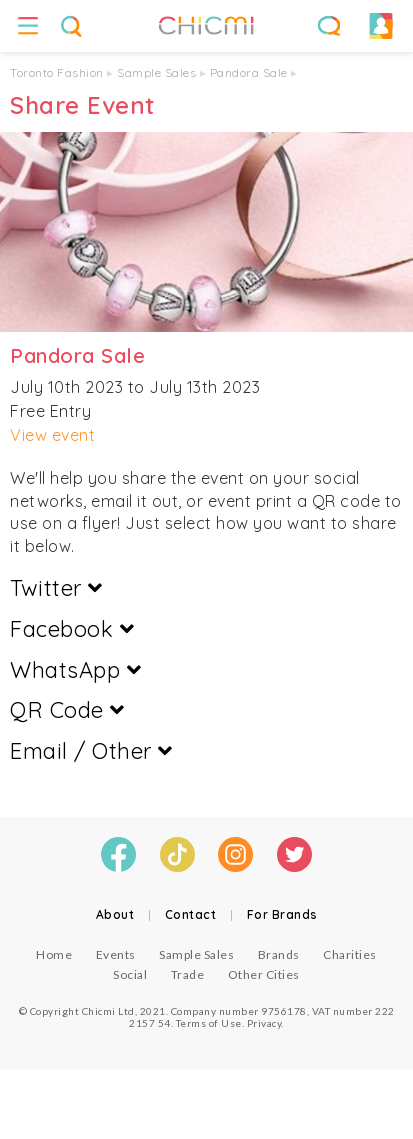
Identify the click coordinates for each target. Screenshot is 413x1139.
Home (54, 954)
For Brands (282, 914)
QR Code (67, 710)
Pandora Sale (249, 72)
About (115, 914)
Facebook (72, 629)
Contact (191, 914)
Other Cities (264, 974)
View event (52, 435)
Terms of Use (209, 1023)
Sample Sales (156, 72)
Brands (279, 954)
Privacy (264, 1023)
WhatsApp (75, 670)
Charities (350, 954)
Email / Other (91, 751)
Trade (188, 974)
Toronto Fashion (57, 72)
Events (116, 954)
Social (130, 974)
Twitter (56, 588)
